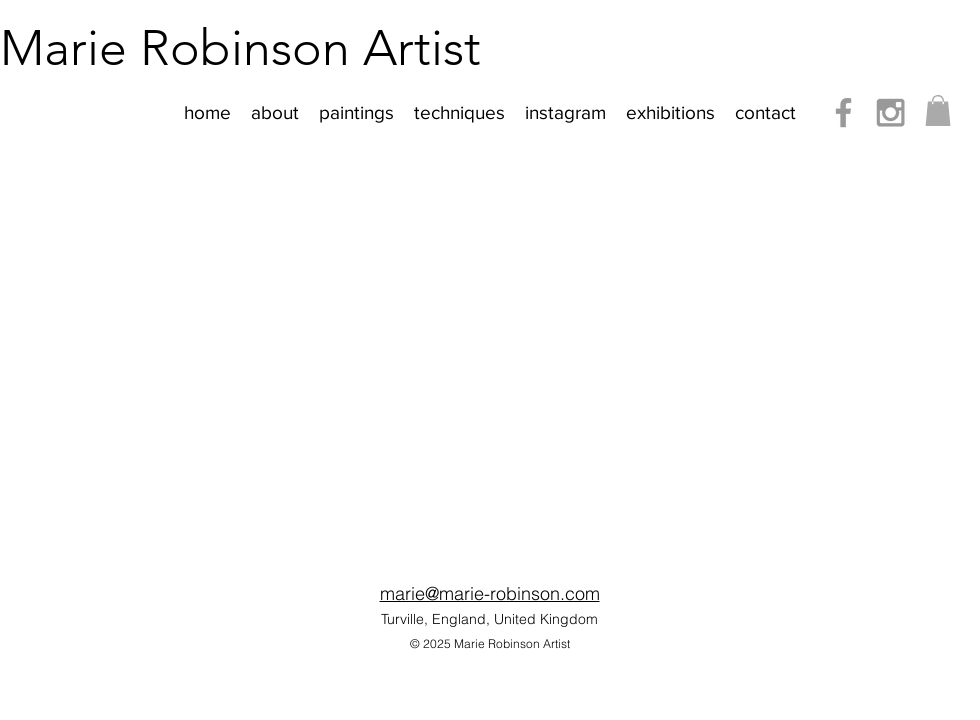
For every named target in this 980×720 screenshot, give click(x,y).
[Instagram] (890, 112)
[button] (938, 110)
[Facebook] (843, 112)
